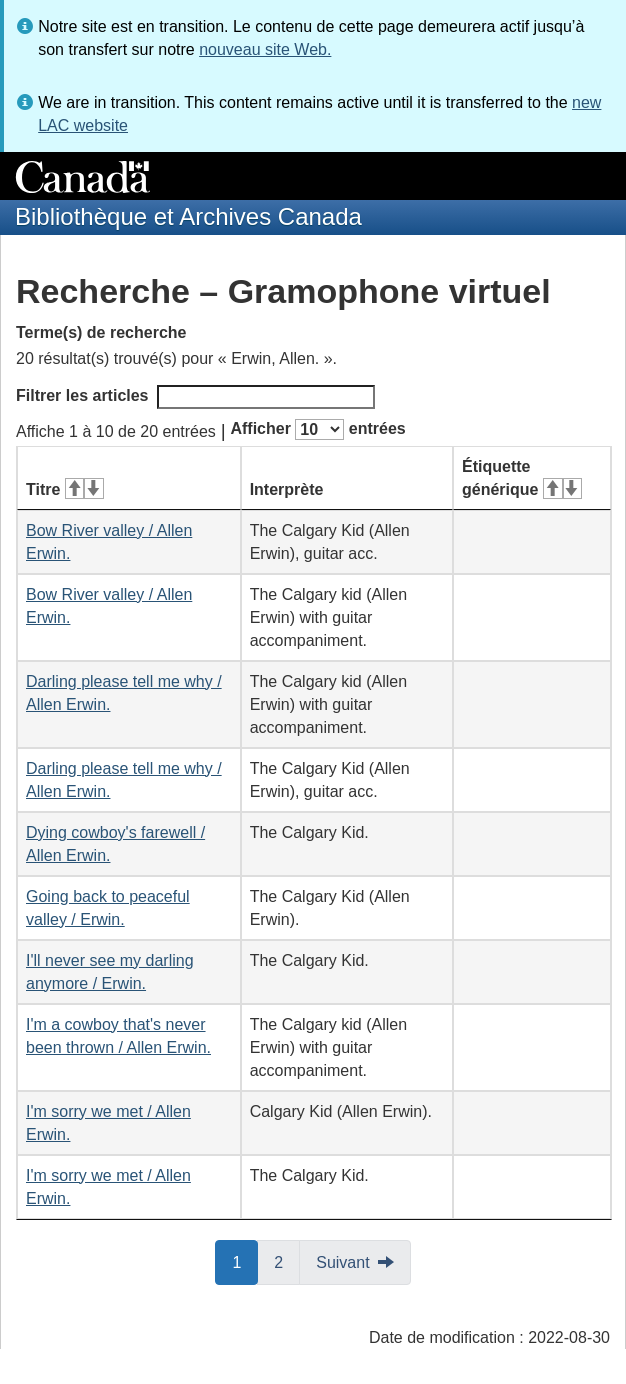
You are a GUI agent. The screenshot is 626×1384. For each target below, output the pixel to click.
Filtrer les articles (195, 397)
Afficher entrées (317, 429)
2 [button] (287, 1261)
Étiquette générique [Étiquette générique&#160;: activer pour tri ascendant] (522, 478)
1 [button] (245, 1261)
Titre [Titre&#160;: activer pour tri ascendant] (65, 489)
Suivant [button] (342, 1262)
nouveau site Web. (265, 49)
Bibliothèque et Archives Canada (188, 216)
